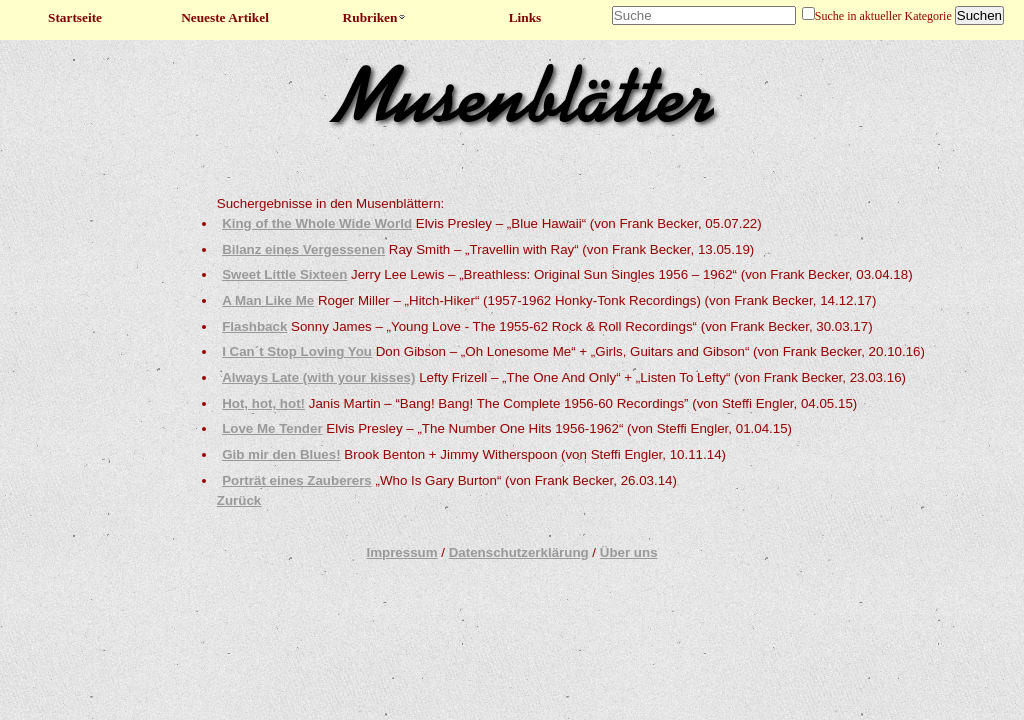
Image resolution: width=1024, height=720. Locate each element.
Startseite (75, 17)
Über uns (629, 552)
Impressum (401, 552)
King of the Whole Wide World (317, 223)
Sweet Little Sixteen (284, 274)
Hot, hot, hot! (263, 403)
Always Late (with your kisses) (318, 377)
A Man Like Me (268, 300)
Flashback (254, 326)
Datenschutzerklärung (519, 552)
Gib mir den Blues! (281, 454)
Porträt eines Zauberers (297, 480)
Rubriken (375, 17)
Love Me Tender (272, 428)
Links (525, 17)
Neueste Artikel (225, 17)
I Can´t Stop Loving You (297, 351)
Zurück (239, 500)
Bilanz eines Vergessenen (303, 249)
